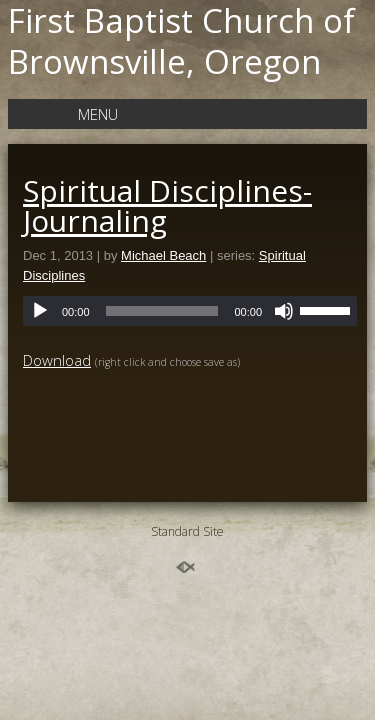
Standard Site (187, 531)
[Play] (40, 311)
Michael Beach (163, 255)
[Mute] (284, 311)
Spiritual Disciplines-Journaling (167, 205)
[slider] (162, 311)
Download (57, 360)
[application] (190, 311)
